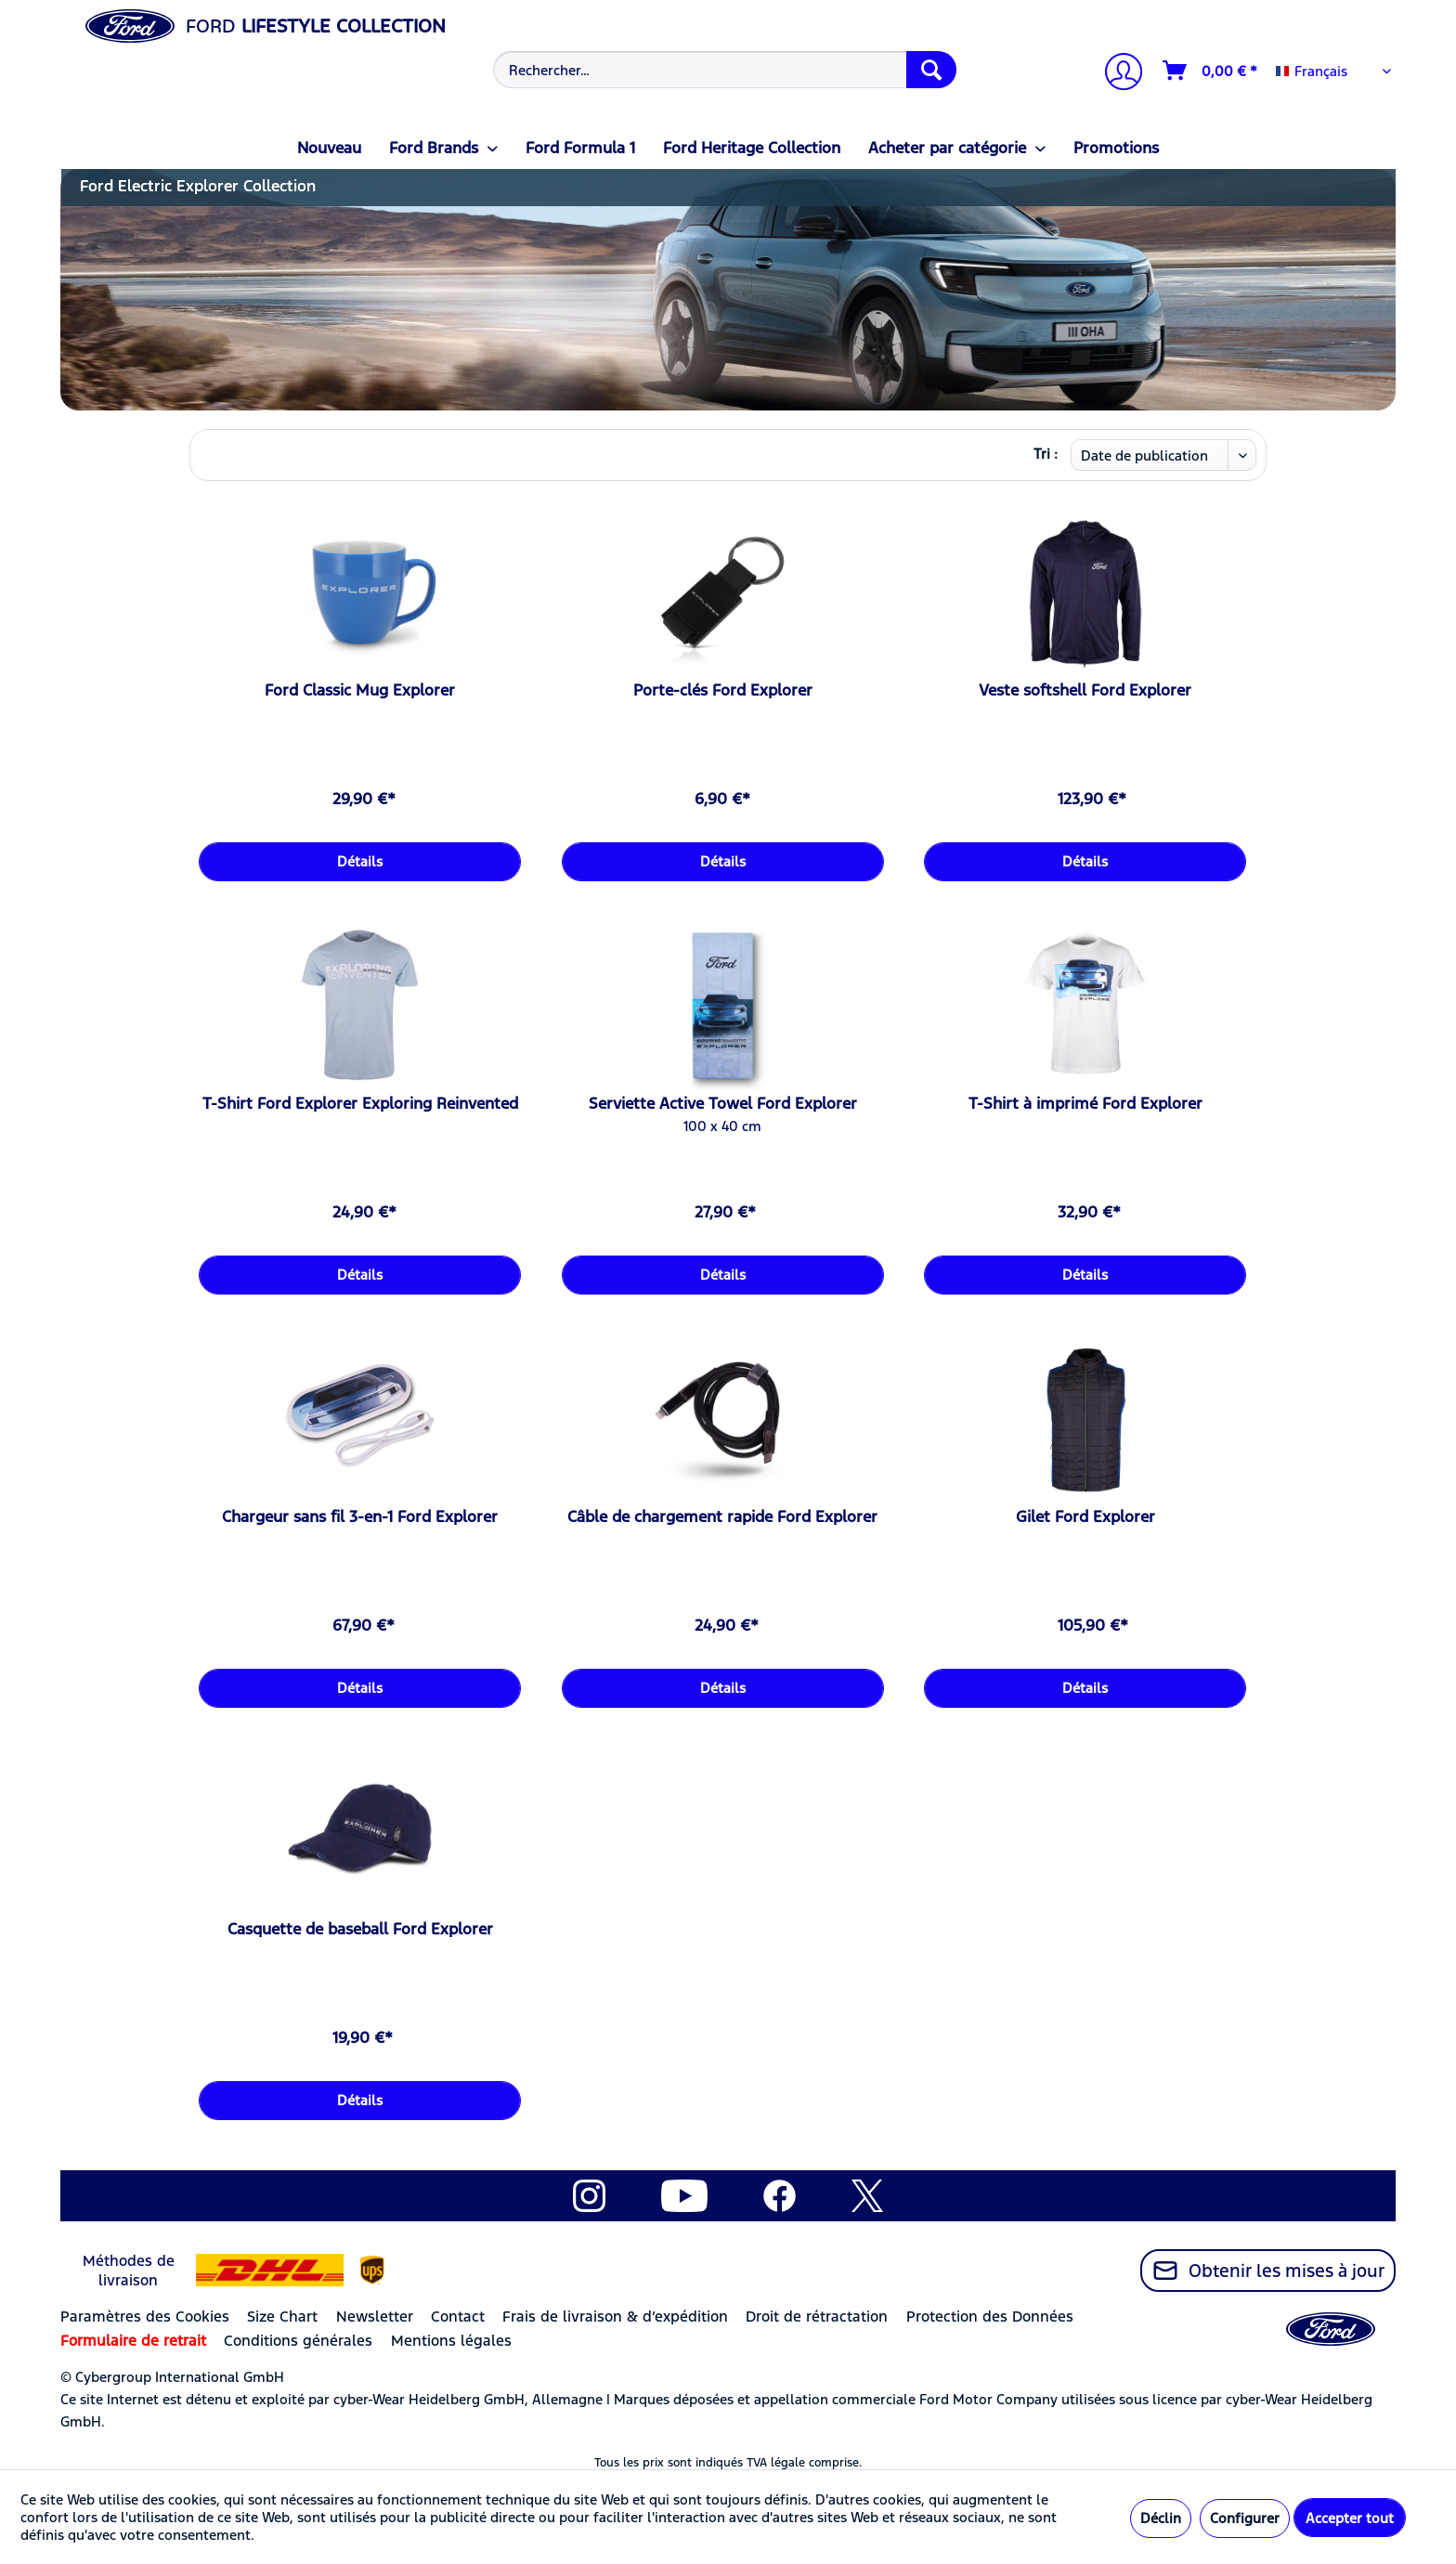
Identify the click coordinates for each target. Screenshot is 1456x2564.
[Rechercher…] (724, 69)
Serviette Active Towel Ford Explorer (723, 1103)
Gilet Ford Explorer (1085, 1516)
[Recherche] (931, 69)
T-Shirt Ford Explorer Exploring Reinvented (360, 1103)
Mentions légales (451, 2340)
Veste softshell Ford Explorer (1085, 690)
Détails (360, 861)
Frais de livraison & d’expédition (615, 2316)
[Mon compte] (1116, 74)
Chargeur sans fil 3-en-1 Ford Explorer (360, 1516)
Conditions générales (298, 2340)
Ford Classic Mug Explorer (360, 690)
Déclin (1160, 2518)
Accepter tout (1350, 2518)
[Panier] (1211, 70)
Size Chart (282, 2316)
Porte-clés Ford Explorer (722, 690)
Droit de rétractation (817, 2316)
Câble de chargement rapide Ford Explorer (722, 1516)
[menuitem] (722, 69)
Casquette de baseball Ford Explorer (360, 1929)
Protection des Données (989, 2316)
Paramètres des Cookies (144, 2316)
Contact (458, 2316)
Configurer (1245, 2518)
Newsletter (374, 2316)
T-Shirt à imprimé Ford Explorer (1085, 1103)
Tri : (1046, 453)
